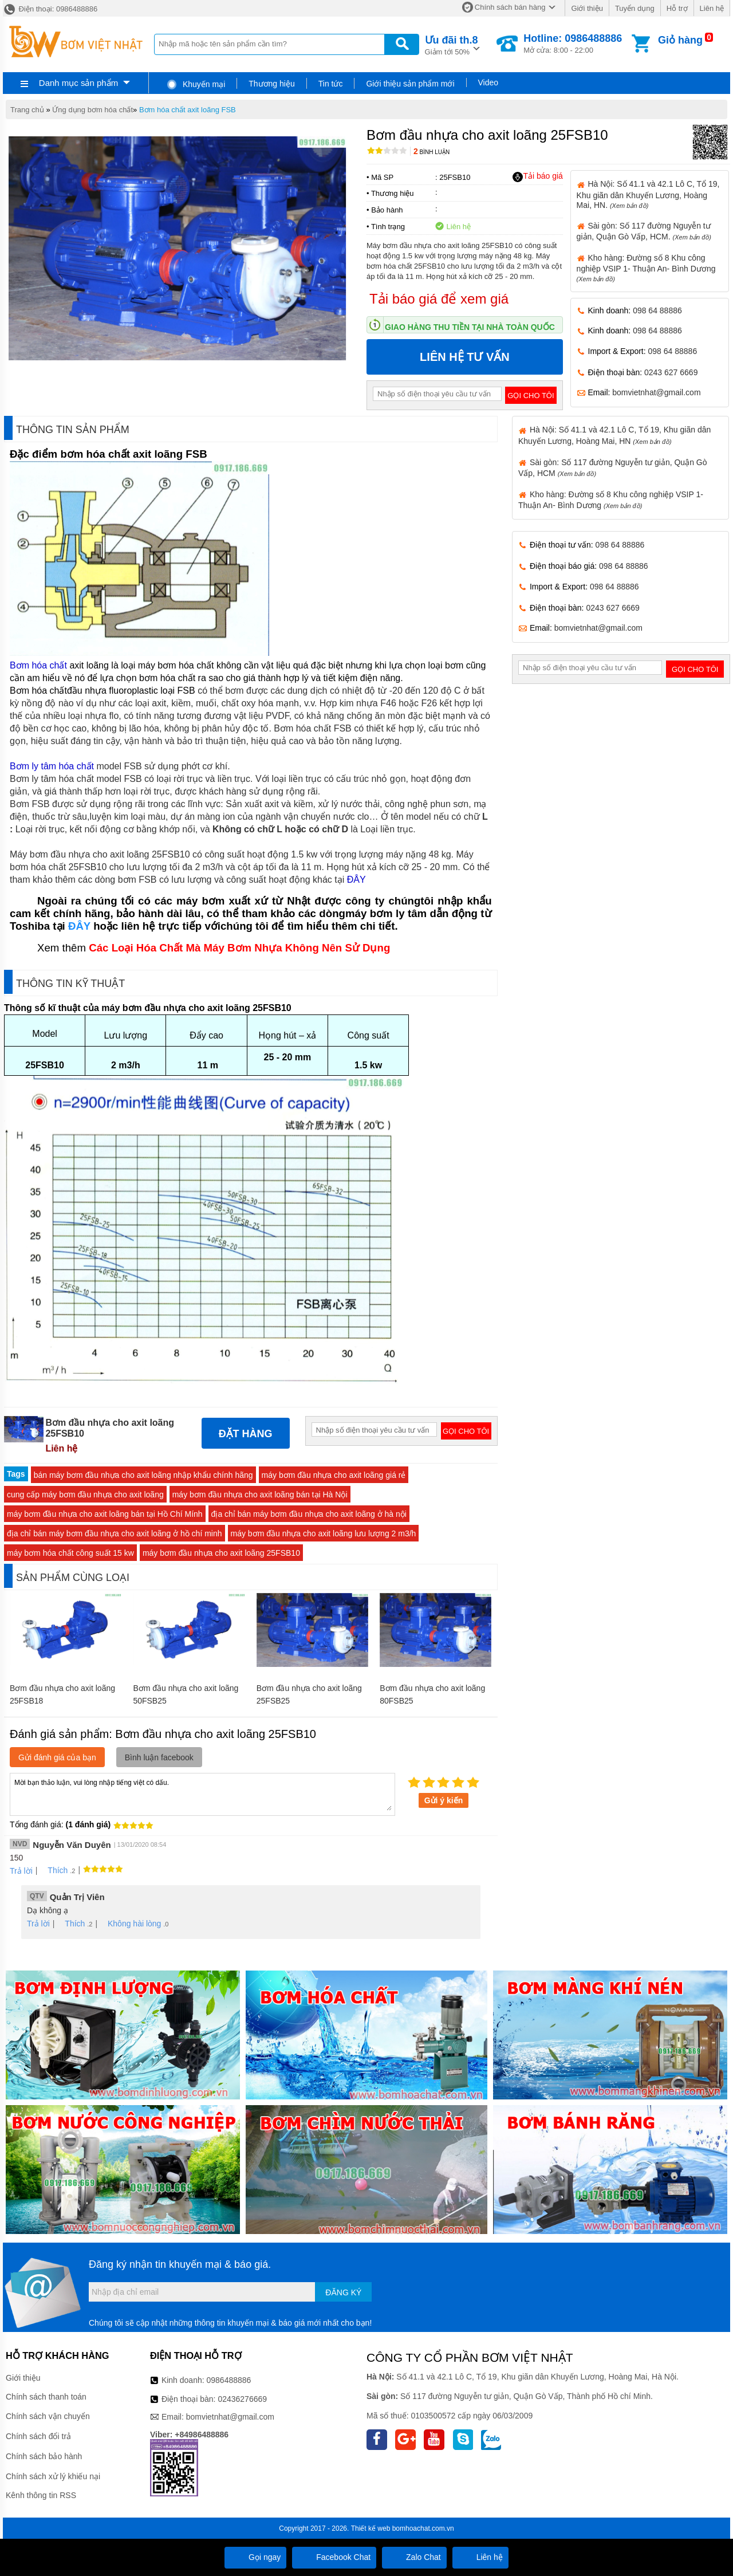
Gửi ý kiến (443, 1800)
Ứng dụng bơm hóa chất (92, 109)
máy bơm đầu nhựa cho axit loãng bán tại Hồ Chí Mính (105, 1514)
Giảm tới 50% (451, 44)
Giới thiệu (586, 8)
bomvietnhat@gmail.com (656, 392)
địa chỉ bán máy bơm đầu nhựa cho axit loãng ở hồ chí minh (114, 1533)
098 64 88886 (657, 310)
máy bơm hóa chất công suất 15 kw (70, 1553)
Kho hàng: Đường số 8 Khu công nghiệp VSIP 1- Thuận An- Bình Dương (646, 267)
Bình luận (431, 152)
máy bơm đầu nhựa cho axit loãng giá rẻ (334, 1475)
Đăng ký (343, 2292)
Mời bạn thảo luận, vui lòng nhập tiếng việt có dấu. (202, 1793)
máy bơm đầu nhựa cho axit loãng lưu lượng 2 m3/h (323, 1533)
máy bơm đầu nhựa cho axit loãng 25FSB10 (221, 1553)
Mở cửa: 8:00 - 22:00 (572, 43)
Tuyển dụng (635, 8)
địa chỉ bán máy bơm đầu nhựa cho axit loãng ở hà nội (309, 1514)
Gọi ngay (255, 2557)
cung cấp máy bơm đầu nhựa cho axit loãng (85, 1494)
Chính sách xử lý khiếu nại (53, 2476)
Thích (54, 1870)
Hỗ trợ (677, 8)
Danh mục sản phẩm (78, 83)
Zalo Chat (414, 2557)
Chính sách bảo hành (44, 2456)
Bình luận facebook (159, 1757)
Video (488, 82)
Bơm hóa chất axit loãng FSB (187, 109)
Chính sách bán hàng (510, 7)
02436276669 (242, 2399)
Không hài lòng (130, 1923)
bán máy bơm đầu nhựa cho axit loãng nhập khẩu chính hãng (143, 1475)
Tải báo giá (537, 176)
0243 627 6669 (670, 372)
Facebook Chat (334, 2557)
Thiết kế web (371, 2528)
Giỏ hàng (680, 40)
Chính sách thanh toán (46, 2396)
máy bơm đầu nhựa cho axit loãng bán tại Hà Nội (260, 1494)
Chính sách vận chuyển (48, 2416)
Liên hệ (712, 8)
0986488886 (229, 2380)
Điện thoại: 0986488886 (50, 9)
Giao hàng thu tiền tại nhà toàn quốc (470, 327)
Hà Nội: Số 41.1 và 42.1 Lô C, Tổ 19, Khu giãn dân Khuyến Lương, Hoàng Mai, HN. (648, 194)
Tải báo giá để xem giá (439, 298)
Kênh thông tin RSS (41, 2495)
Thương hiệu (271, 83)
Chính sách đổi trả (38, 2436)
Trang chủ (27, 109)
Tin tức (330, 83)
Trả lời (21, 1870)
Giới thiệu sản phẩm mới (410, 83)
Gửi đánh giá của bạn (57, 1757)
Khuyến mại (195, 84)
